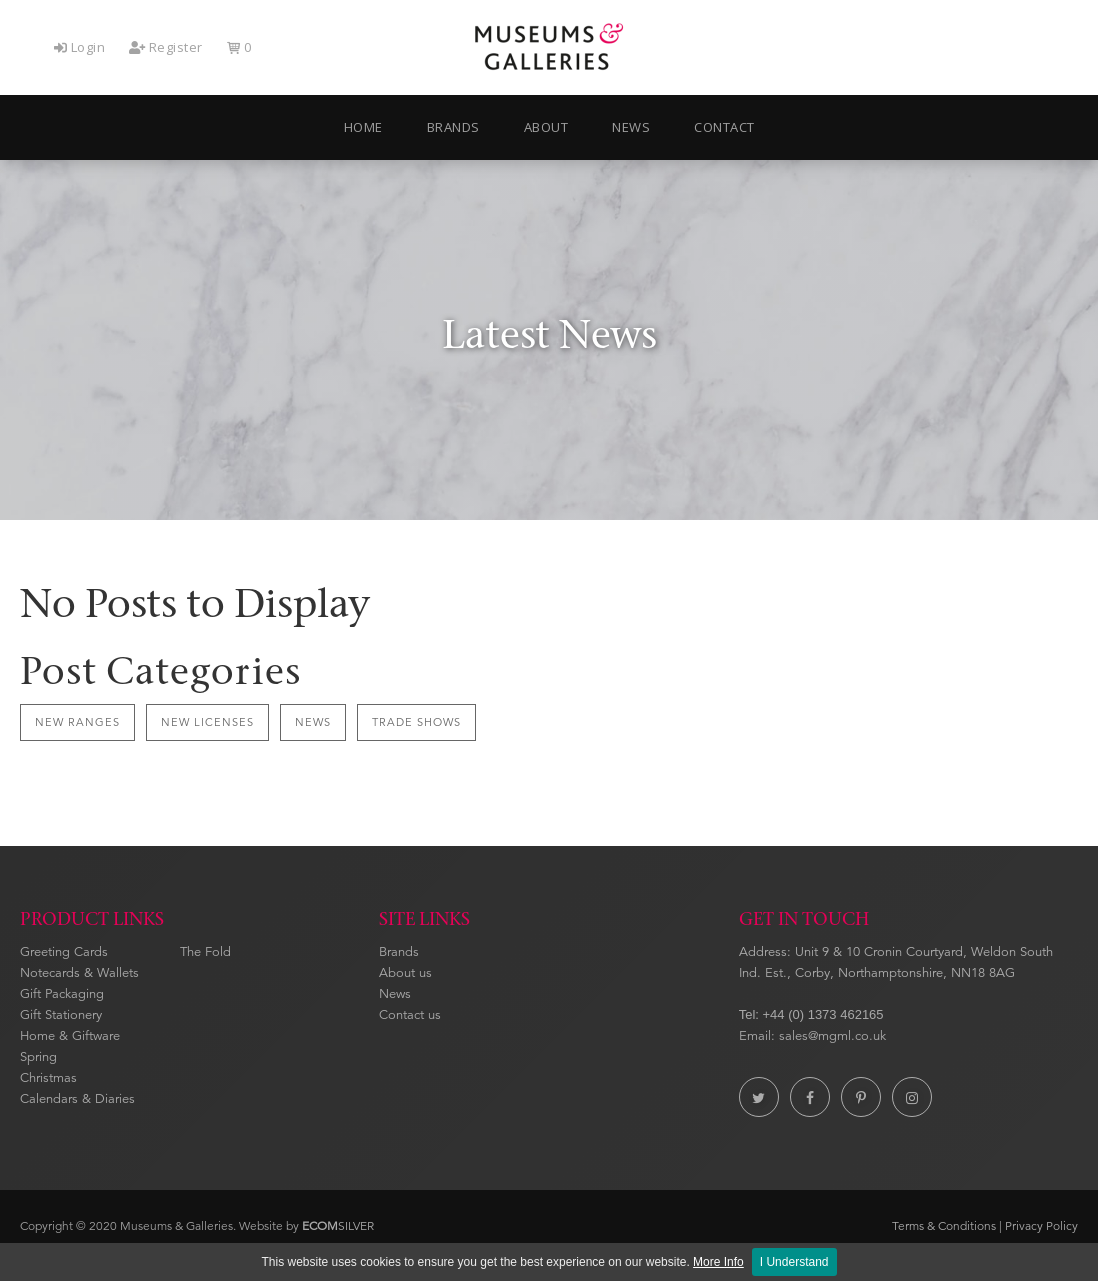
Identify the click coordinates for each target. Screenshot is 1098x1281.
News (313, 722)
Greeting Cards (64, 952)
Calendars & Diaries (77, 1099)
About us (405, 973)
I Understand (794, 1262)
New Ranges (77, 722)
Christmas (48, 1078)
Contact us (410, 1015)
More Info (718, 1262)
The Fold (205, 952)
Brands (399, 952)
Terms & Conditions (944, 1225)
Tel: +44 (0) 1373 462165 (811, 1014)
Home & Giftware (70, 1036)
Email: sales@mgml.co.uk (812, 1036)
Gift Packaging (62, 994)
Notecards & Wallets (79, 973)
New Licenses (207, 722)
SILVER (338, 1225)
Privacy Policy (1041, 1225)
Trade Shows (416, 722)
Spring (38, 1057)
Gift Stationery (61, 1015)
